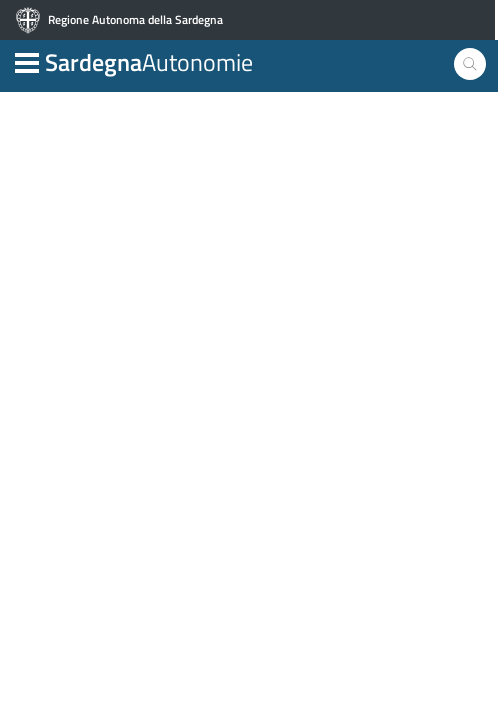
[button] (27, 61)
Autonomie (149, 62)
